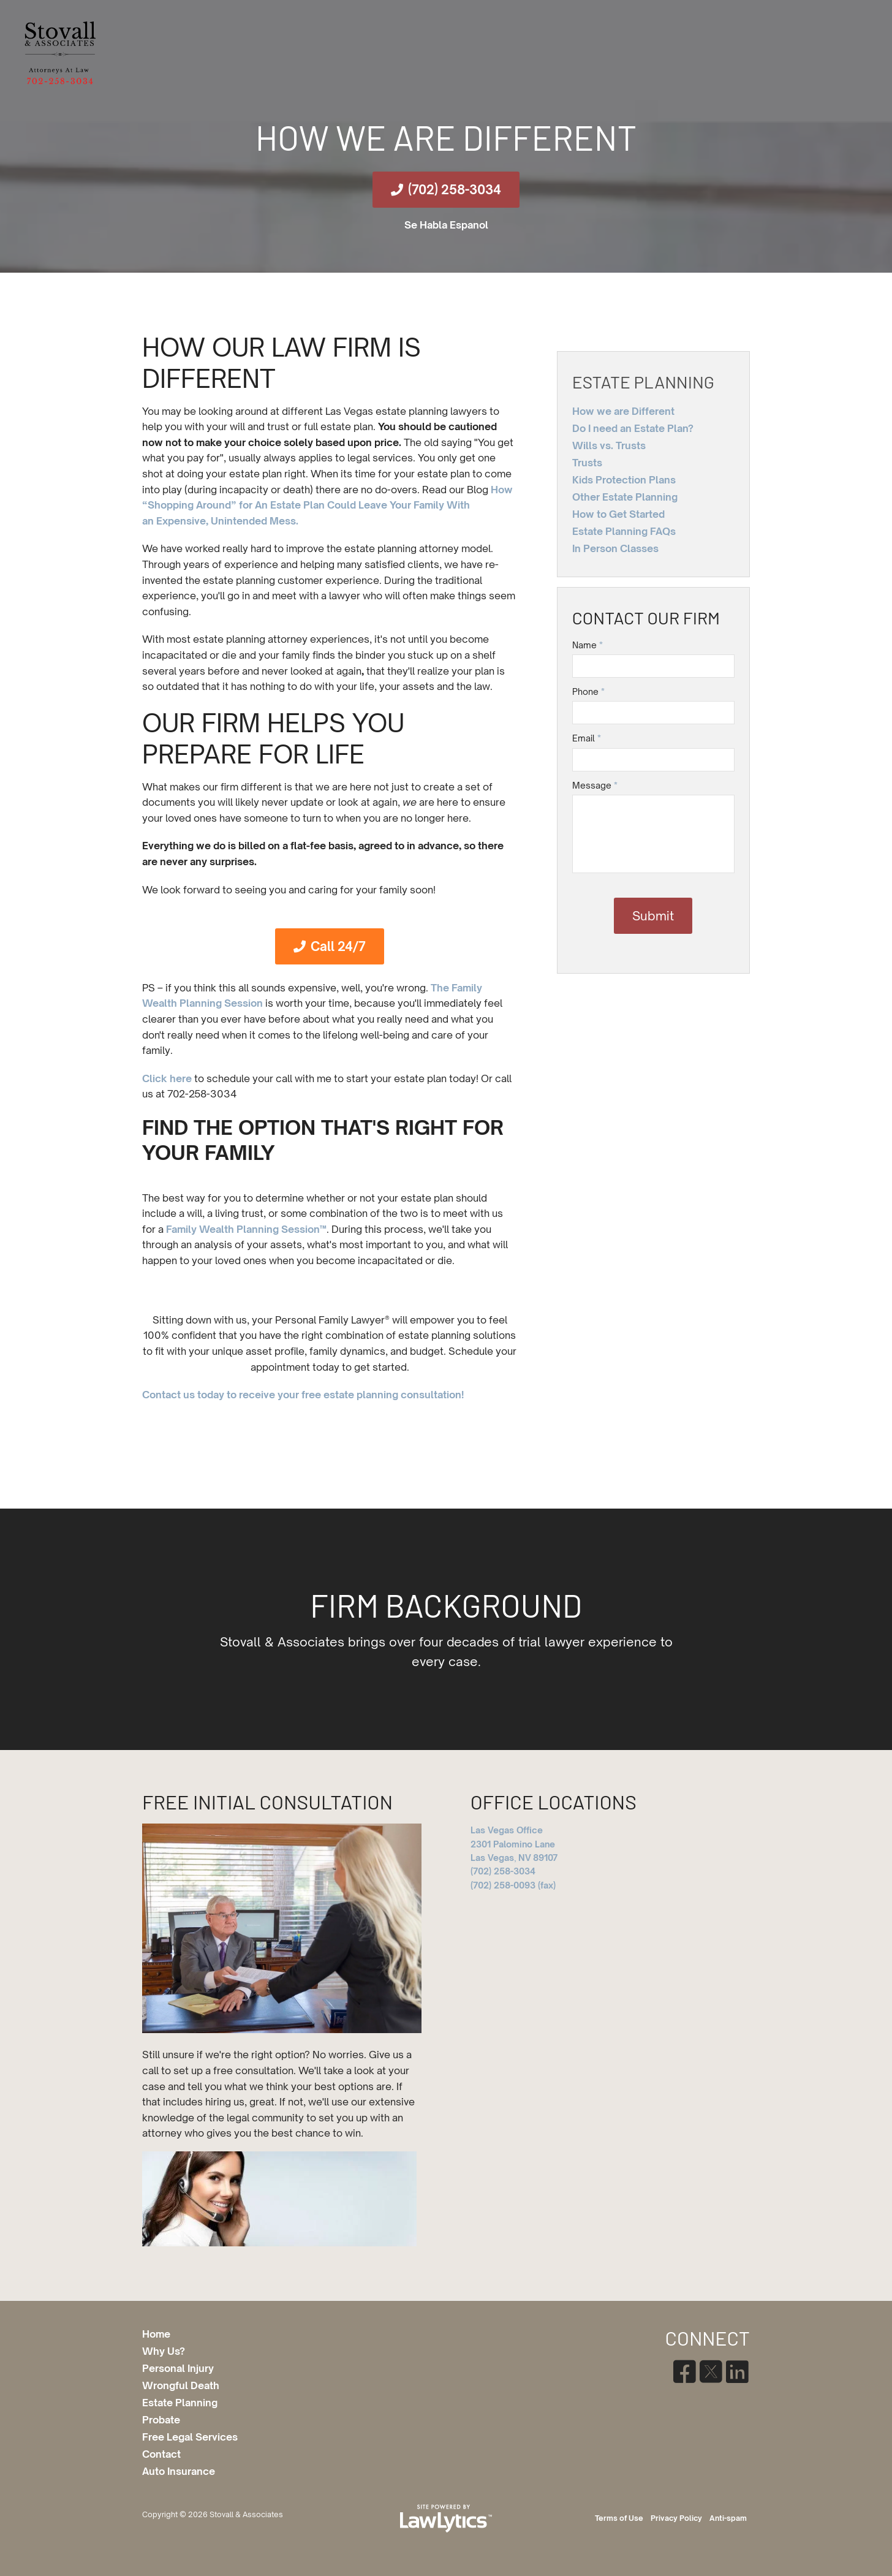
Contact (161, 2454)
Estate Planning (643, 381)
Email (586, 738)
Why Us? (163, 2351)
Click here (167, 1078)
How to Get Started (618, 514)
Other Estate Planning (625, 497)
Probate (161, 2420)
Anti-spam (728, 2518)
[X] (710, 2372)
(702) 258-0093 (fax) (513, 1885)
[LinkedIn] (737, 2372)
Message (595, 785)
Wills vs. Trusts (609, 445)
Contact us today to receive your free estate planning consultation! (303, 1394)
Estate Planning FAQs (624, 531)
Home (156, 2334)
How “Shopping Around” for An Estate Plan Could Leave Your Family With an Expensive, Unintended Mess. (327, 505)
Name (587, 645)
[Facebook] (684, 2372)
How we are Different (623, 411)
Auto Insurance (178, 2471)
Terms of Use (619, 2518)
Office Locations (554, 1801)
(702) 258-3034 (454, 189)
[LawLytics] (446, 2518)
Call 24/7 (338, 946)
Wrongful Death (180, 2385)
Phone (588, 691)
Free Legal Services (190, 2437)
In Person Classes (615, 548)
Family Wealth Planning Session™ (246, 1229)
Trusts (587, 462)
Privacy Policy (676, 2518)
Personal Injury (178, 2368)
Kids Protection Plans (624, 480)
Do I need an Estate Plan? (633, 428)
